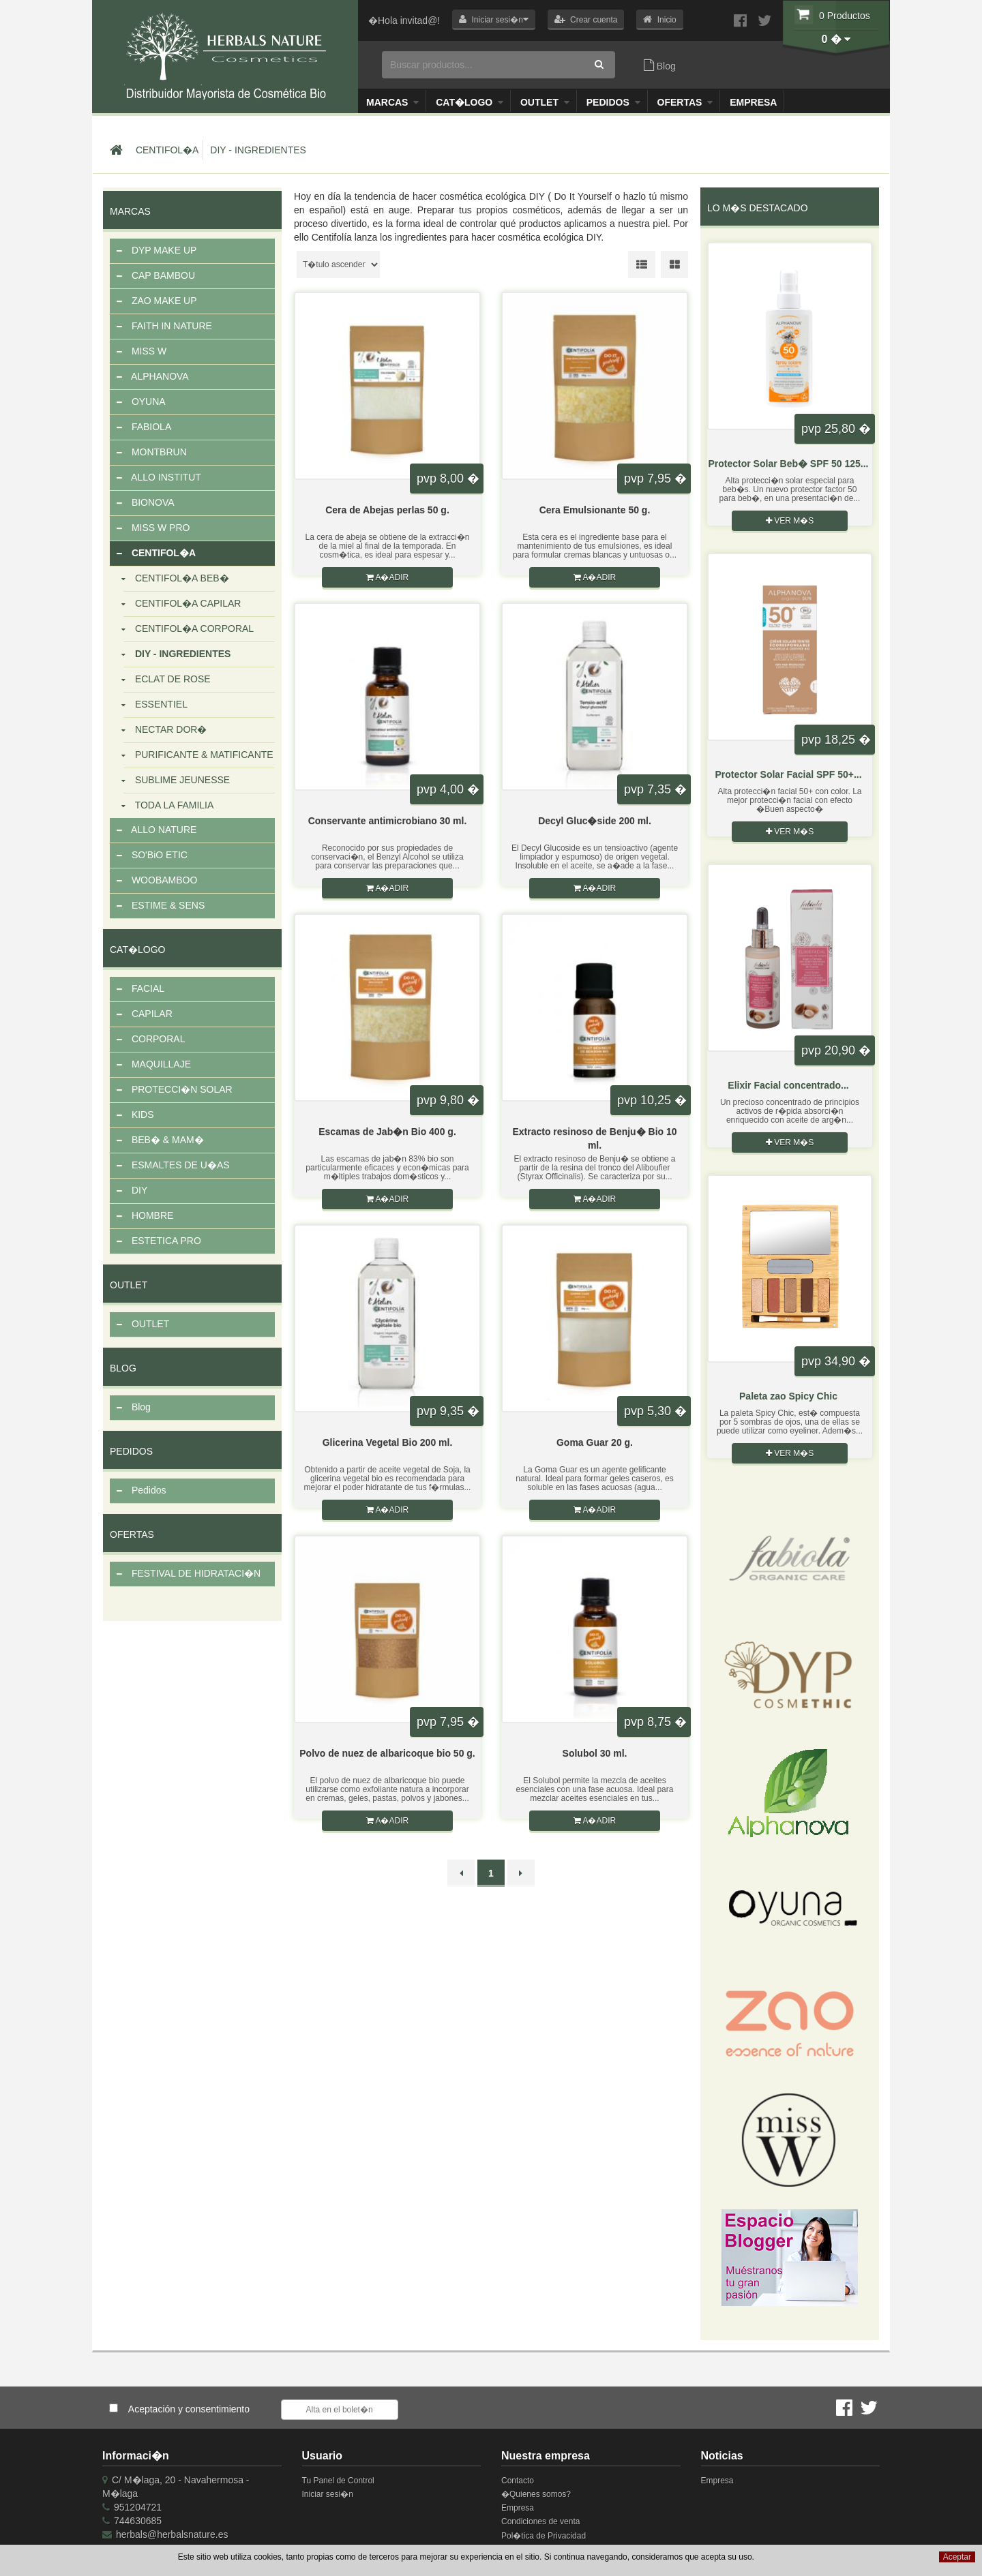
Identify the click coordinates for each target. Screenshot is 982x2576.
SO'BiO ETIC (152, 855)
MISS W (141, 352)
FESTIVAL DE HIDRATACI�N (189, 1574)
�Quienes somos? (536, 2494)
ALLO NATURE (156, 830)
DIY (132, 1191)
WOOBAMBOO (157, 881)
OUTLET (143, 1324)
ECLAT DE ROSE (167, 679)
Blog (660, 65)
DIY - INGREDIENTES (258, 150)
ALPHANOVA (153, 377)
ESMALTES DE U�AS (173, 1165)
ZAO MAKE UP (157, 301)
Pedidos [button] (613, 102)
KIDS (135, 1115)
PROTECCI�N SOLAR (175, 1090)
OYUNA (141, 402)
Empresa (753, 102)
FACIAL (140, 989)
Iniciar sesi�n (327, 2494)
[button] (493, 20)
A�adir (387, 577)
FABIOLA (144, 427)
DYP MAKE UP (156, 251)
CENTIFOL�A (167, 150)
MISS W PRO (153, 528)
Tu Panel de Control (338, 2480)
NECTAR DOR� (165, 730)
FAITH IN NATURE (164, 326)
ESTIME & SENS (161, 906)
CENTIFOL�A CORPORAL (188, 629)
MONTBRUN (152, 452)
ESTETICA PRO (159, 1241)
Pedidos (141, 1491)
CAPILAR (145, 1014)
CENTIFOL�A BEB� (176, 579)
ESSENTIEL (155, 705)
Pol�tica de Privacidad (543, 2536)
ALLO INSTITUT (159, 478)
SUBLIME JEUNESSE (176, 780)
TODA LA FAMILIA (168, 806)
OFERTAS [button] (685, 102)
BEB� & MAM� (160, 1140)
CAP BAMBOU (156, 276)
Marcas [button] (392, 102)
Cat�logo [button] (469, 102)
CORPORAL (151, 1039)
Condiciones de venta (540, 2521)
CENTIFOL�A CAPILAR (182, 604)
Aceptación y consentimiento (189, 2409)
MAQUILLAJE (154, 1065)
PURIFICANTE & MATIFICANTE (198, 755)
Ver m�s (793, 521)
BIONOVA (146, 503)
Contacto (517, 2480)
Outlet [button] (544, 102)
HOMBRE (145, 1216)
